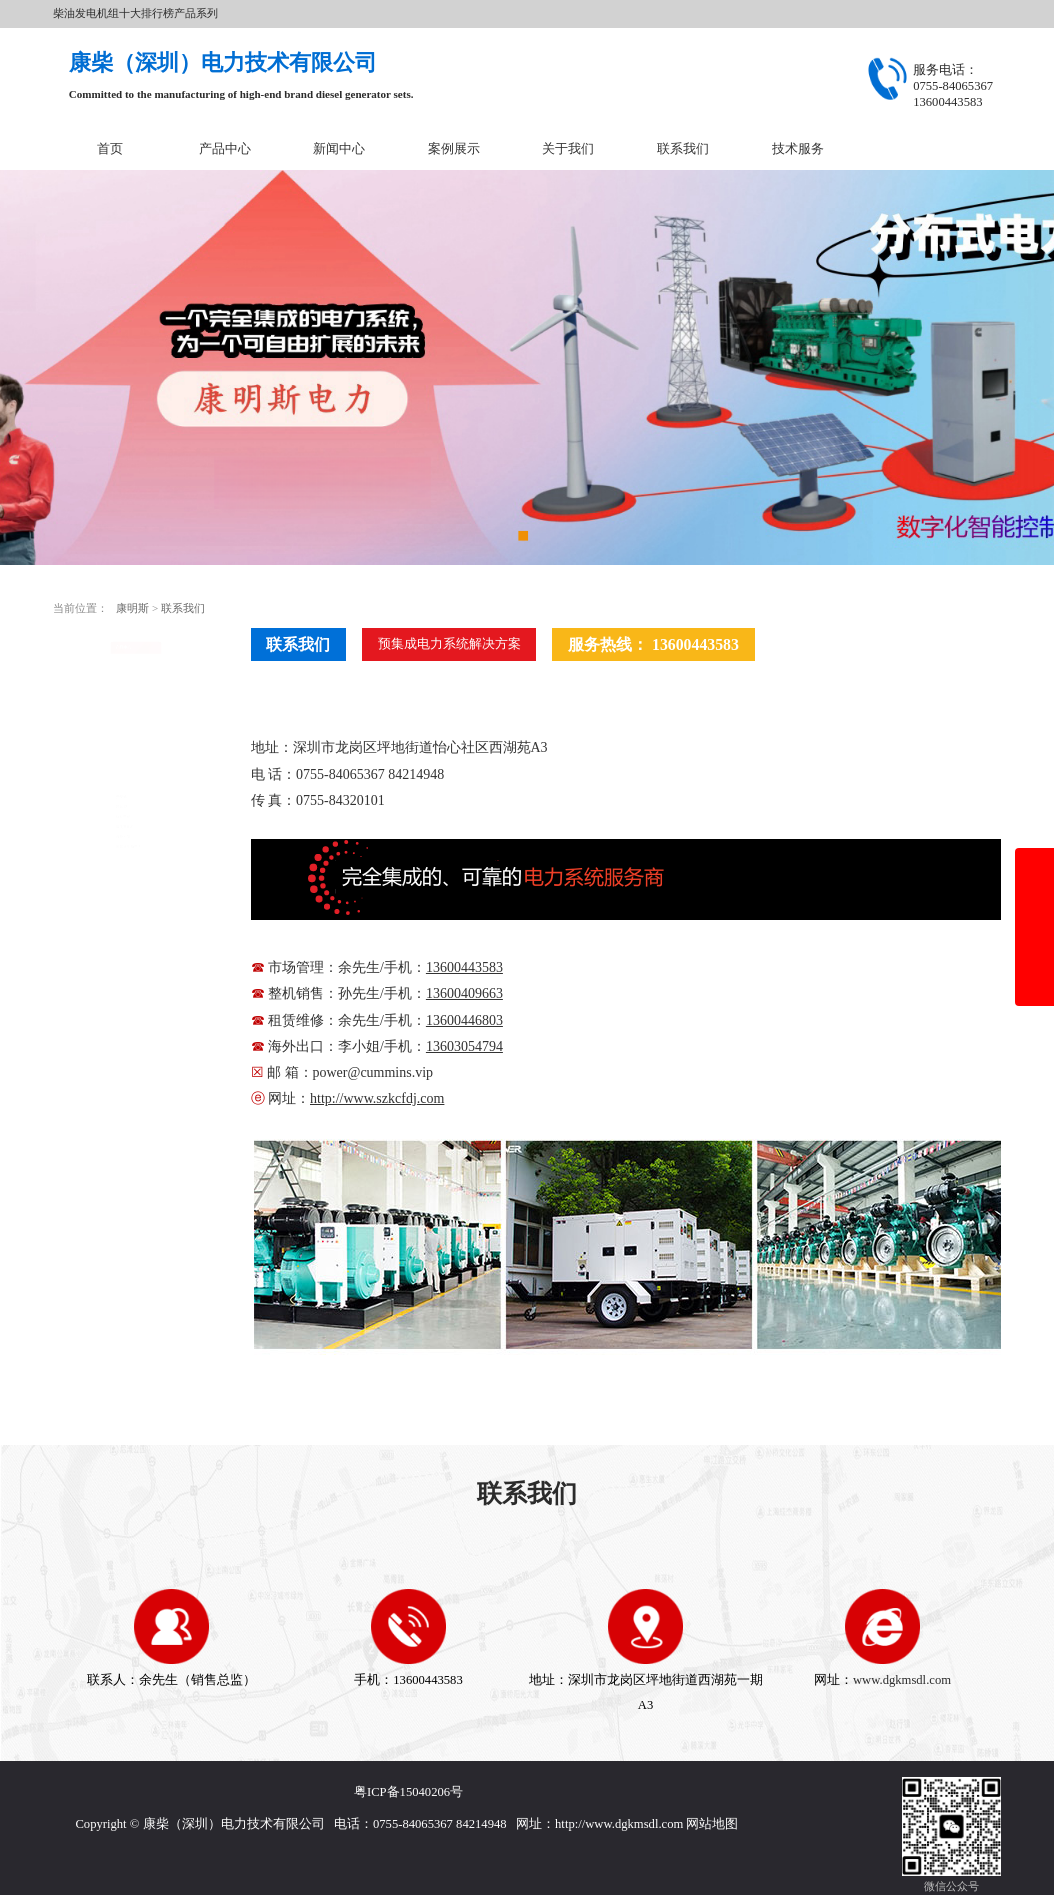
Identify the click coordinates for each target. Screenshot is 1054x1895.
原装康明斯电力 (112, 853)
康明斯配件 (100, 788)
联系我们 (683, 149)
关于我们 (568, 149)
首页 (110, 149)
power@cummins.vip (373, 1072)
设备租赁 (94, 821)
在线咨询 (136, 992)
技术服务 (798, 149)
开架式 (88, 690)
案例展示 (454, 149)
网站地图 (712, 1824)
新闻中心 (339, 149)
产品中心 (225, 149)
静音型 (88, 723)
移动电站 (94, 756)
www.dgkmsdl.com (902, 1680)
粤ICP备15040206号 (408, 1792)
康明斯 (133, 608)
